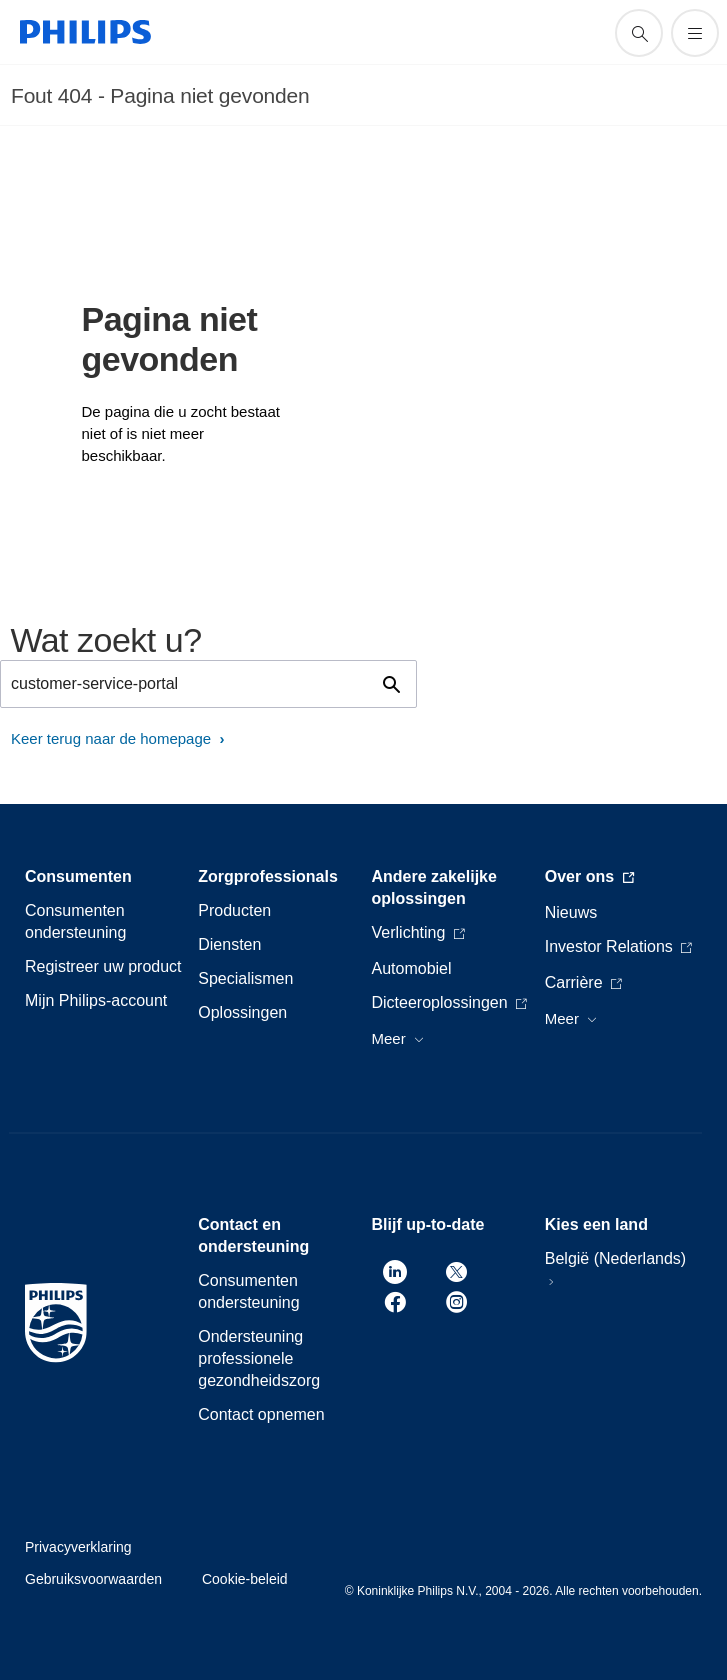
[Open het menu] (695, 33)
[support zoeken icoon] (639, 33)
